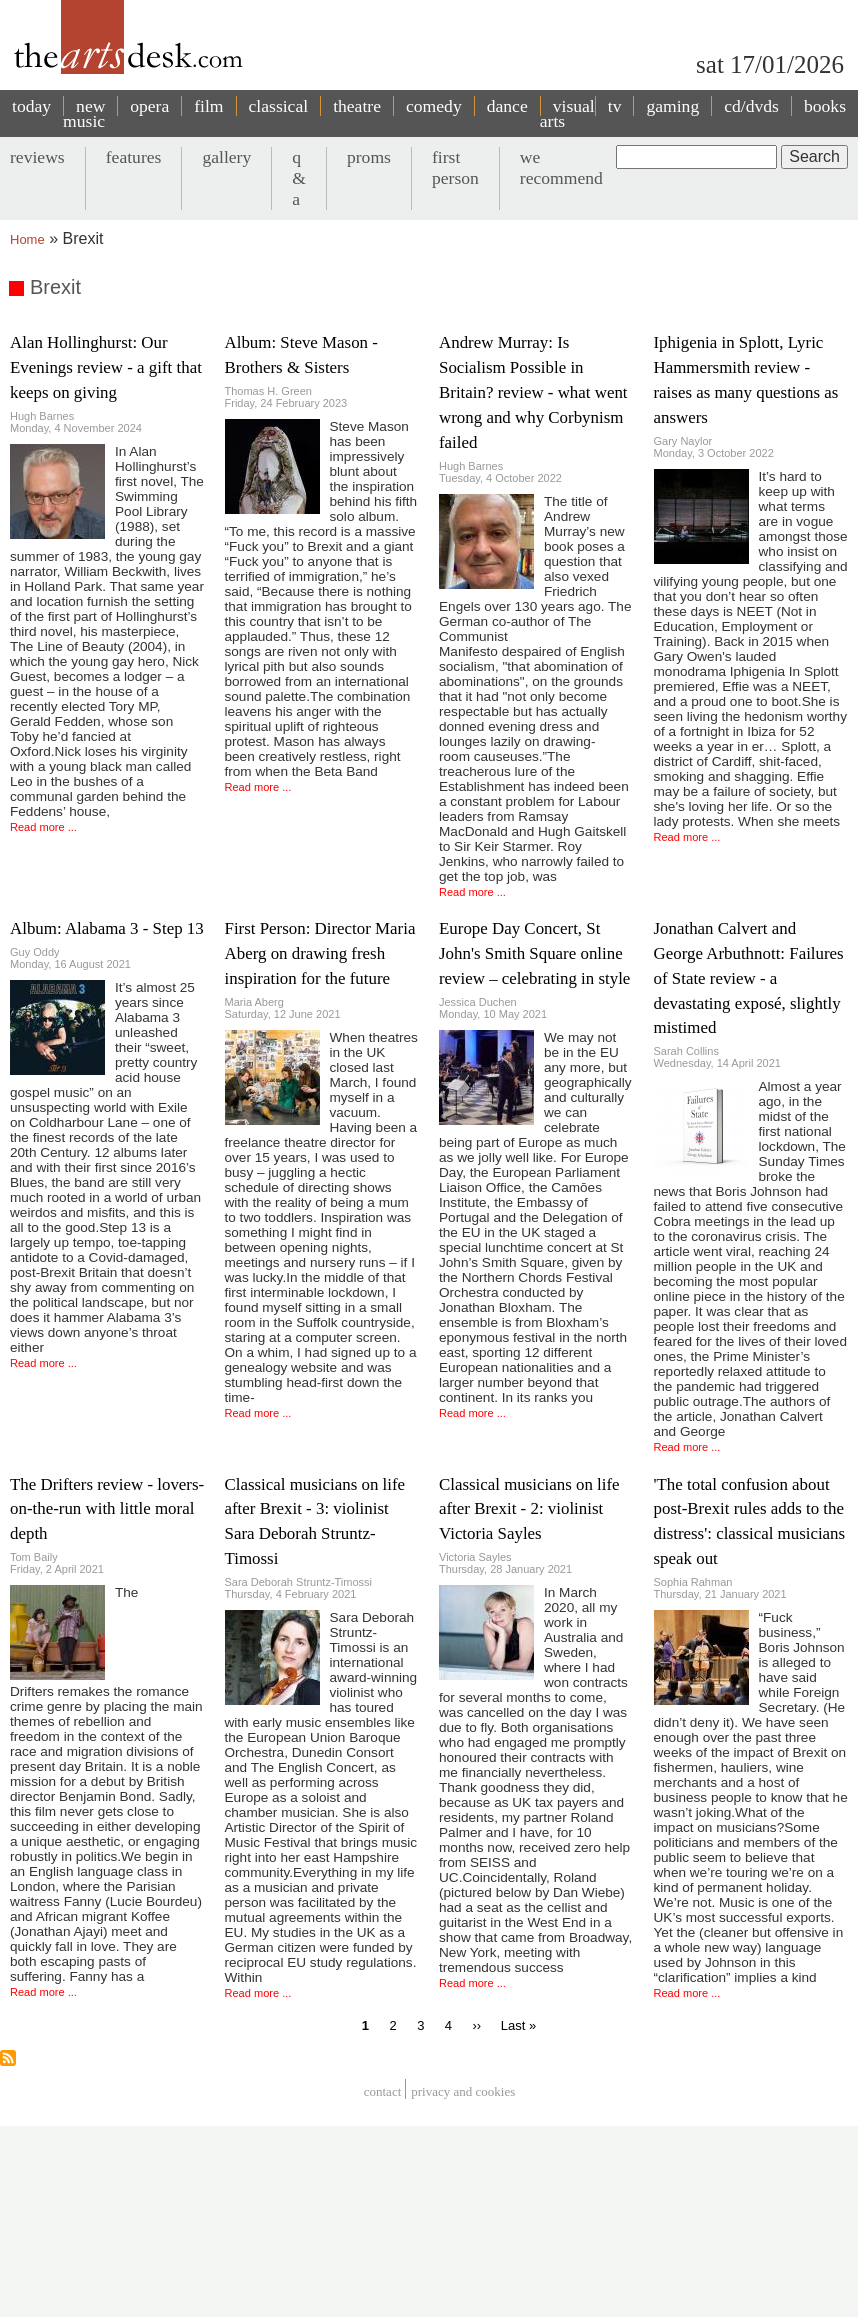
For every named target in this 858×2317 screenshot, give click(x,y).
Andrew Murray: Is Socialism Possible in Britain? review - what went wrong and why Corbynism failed (533, 392)
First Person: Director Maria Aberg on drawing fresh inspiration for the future (320, 953)
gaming (672, 106)
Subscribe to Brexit (8, 2058)
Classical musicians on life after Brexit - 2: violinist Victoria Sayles (529, 1509)
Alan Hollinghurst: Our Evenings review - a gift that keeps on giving (106, 367)
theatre (357, 106)
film (208, 106)
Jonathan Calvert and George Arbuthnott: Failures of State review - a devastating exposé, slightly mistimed (749, 978)
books (825, 106)
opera (149, 106)
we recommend (561, 167)
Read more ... (43, 827)
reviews (37, 157)
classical (279, 106)
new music (84, 113)
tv (615, 106)
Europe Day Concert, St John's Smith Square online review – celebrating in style (534, 953)
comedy (434, 106)
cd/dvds (751, 106)
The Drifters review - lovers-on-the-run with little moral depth (107, 1509)
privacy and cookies (463, 2091)
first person (455, 167)
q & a (299, 178)
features (134, 157)
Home (27, 239)
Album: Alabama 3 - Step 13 (107, 928)
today (31, 106)
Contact (383, 2091)
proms (369, 157)
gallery (226, 157)
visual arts (567, 113)
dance (507, 106)
